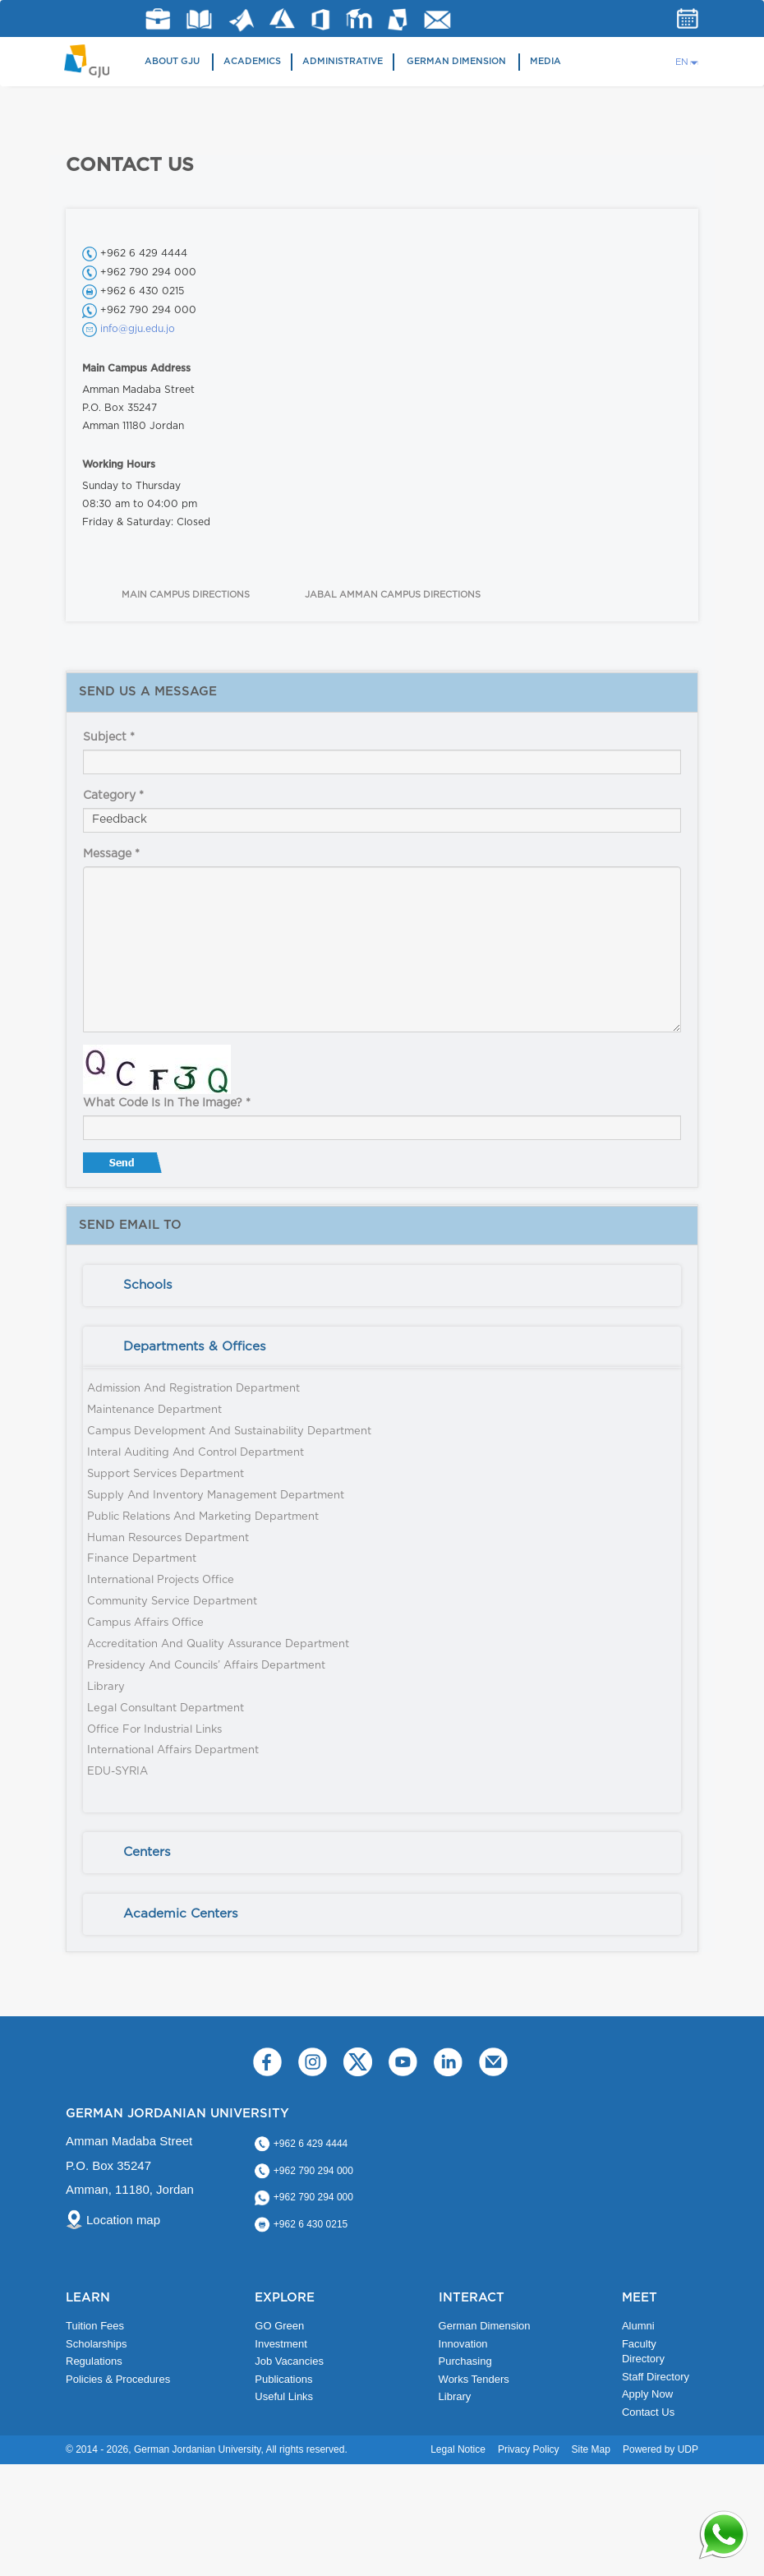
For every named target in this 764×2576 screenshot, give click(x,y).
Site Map (591, 2449)
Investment (281, 2344)
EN (681, 62)
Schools (148, 1285)
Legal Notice (458, 2449)
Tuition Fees (95, 2326)
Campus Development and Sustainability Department (229, 1431)
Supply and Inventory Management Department (215, 1495)
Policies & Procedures (118, 2379)
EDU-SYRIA (117, 1771)
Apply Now (647, 2394)
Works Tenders (474, 2379)
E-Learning (359, 18)
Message (111, 854)
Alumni (638, 2326)
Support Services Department (165, 1474)
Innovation (463, 2344)
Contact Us (648, 2412)
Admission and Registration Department (193, 1388)
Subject (109, 737)
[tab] (382, 1285)
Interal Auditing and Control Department (195, 1452)
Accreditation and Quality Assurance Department (218, 1644)
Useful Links (284, 2396)
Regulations (94, 2361)
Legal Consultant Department (165, 1708)
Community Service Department (172, 1601)
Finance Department (141, 1558)
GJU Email (437, 20)
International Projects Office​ (160, 1580)
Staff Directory (655, 2377)
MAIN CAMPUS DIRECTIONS (186, 594)
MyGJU (398, 18)
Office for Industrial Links (154, 1729)
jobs (158, 18)
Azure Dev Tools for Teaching (282, 18)
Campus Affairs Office (145, 1623)
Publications (283, 2379)
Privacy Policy (528, 2449)
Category (113, 795)
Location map (123, 2220)
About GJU (172, 61)
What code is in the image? (167, 1103)
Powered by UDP (660, 2449)
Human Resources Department (168, 1538)
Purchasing (465, 2361)
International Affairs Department (173, 1750)
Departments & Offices (194, 1347)
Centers (147, 1852)
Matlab (241, 20)
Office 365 (320, 19)
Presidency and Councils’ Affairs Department (206, 1665)
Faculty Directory (643, 2352)
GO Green (279, 2326)
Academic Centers (180, 1914)
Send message (124, 1166)
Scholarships (96, 2344)
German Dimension (456, 61)
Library (199, 19)
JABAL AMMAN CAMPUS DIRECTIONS (393, 594)
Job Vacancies (289, 2361)
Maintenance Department (154, 1410)
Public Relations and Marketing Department (203, 1517)
